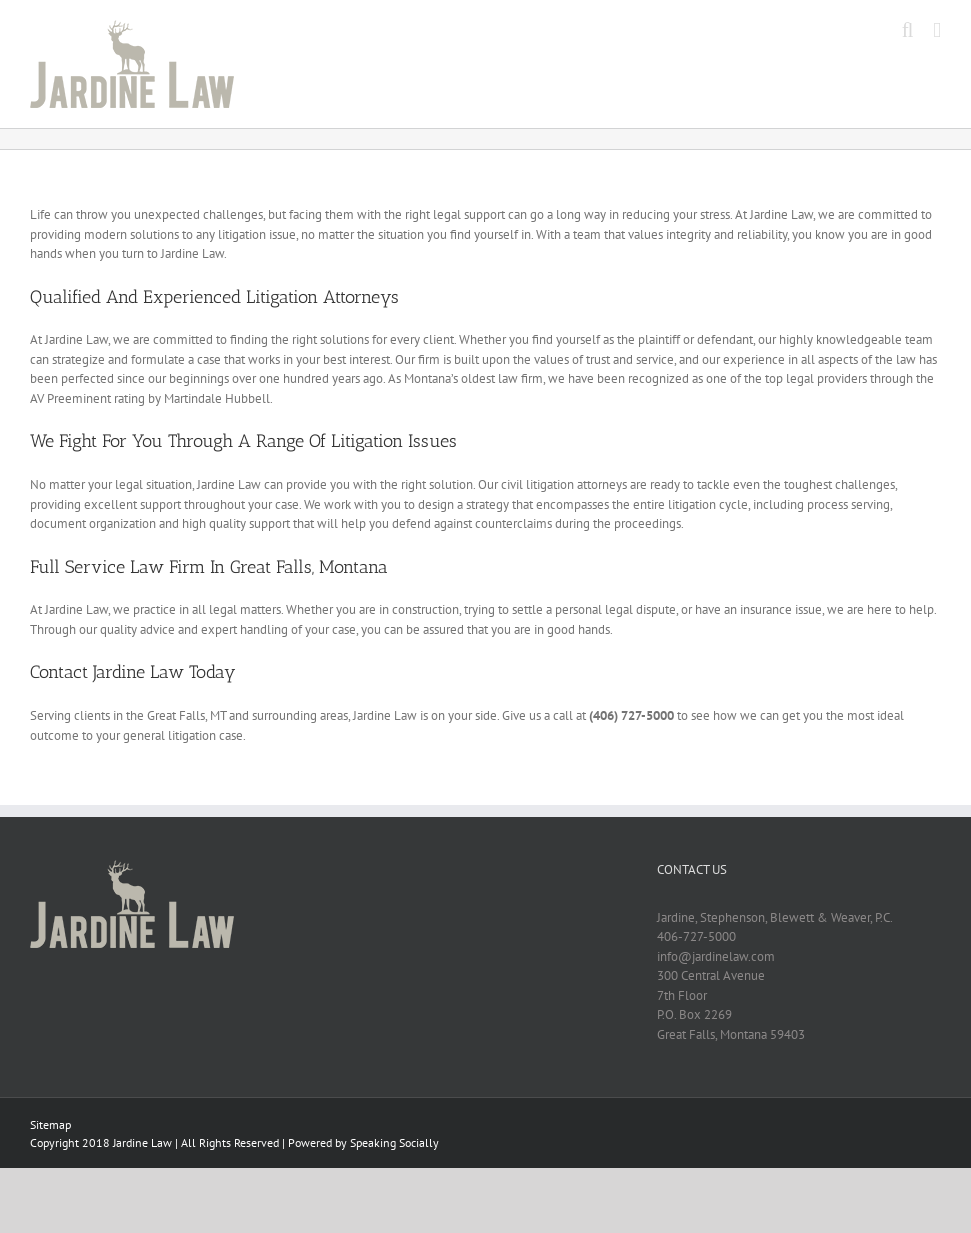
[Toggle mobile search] (908, 30)
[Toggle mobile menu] (937, 30)
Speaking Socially (394, 1142)
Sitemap (50, 1124)
